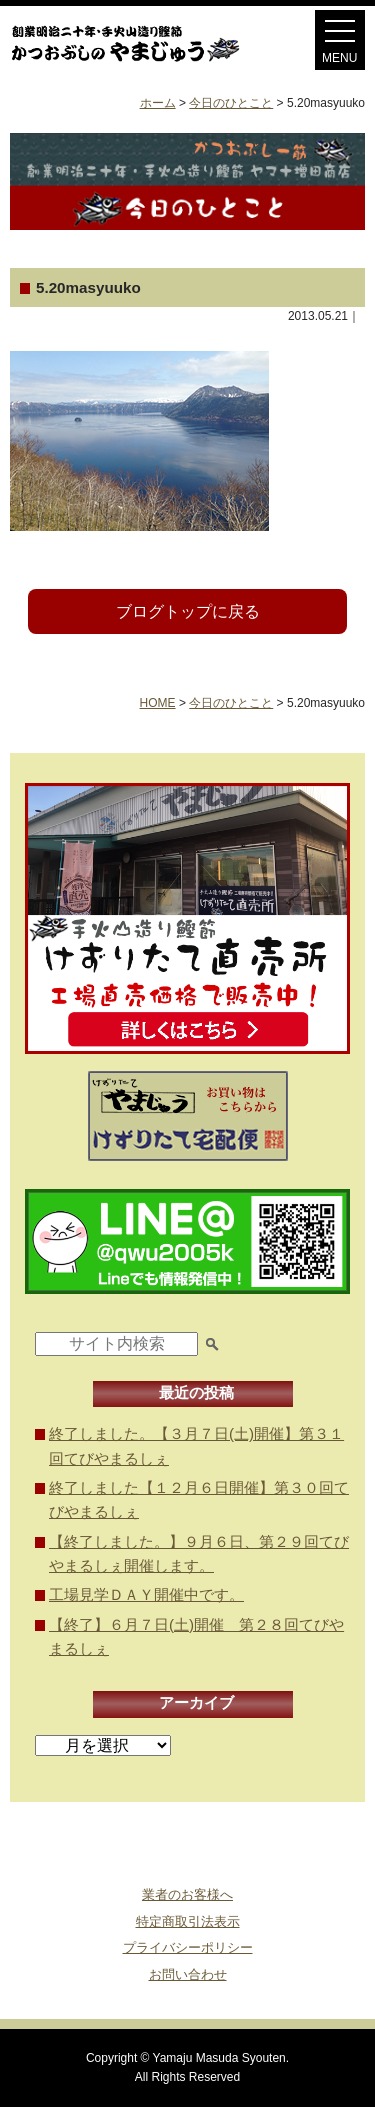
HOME (158, 703)
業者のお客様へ (187, 1894)
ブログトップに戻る (188, 611)
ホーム (158, 103)
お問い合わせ (188, 1974)
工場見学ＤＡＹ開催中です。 (146, 1594)
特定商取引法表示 (188, 1921)
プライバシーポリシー (188, 1947)
